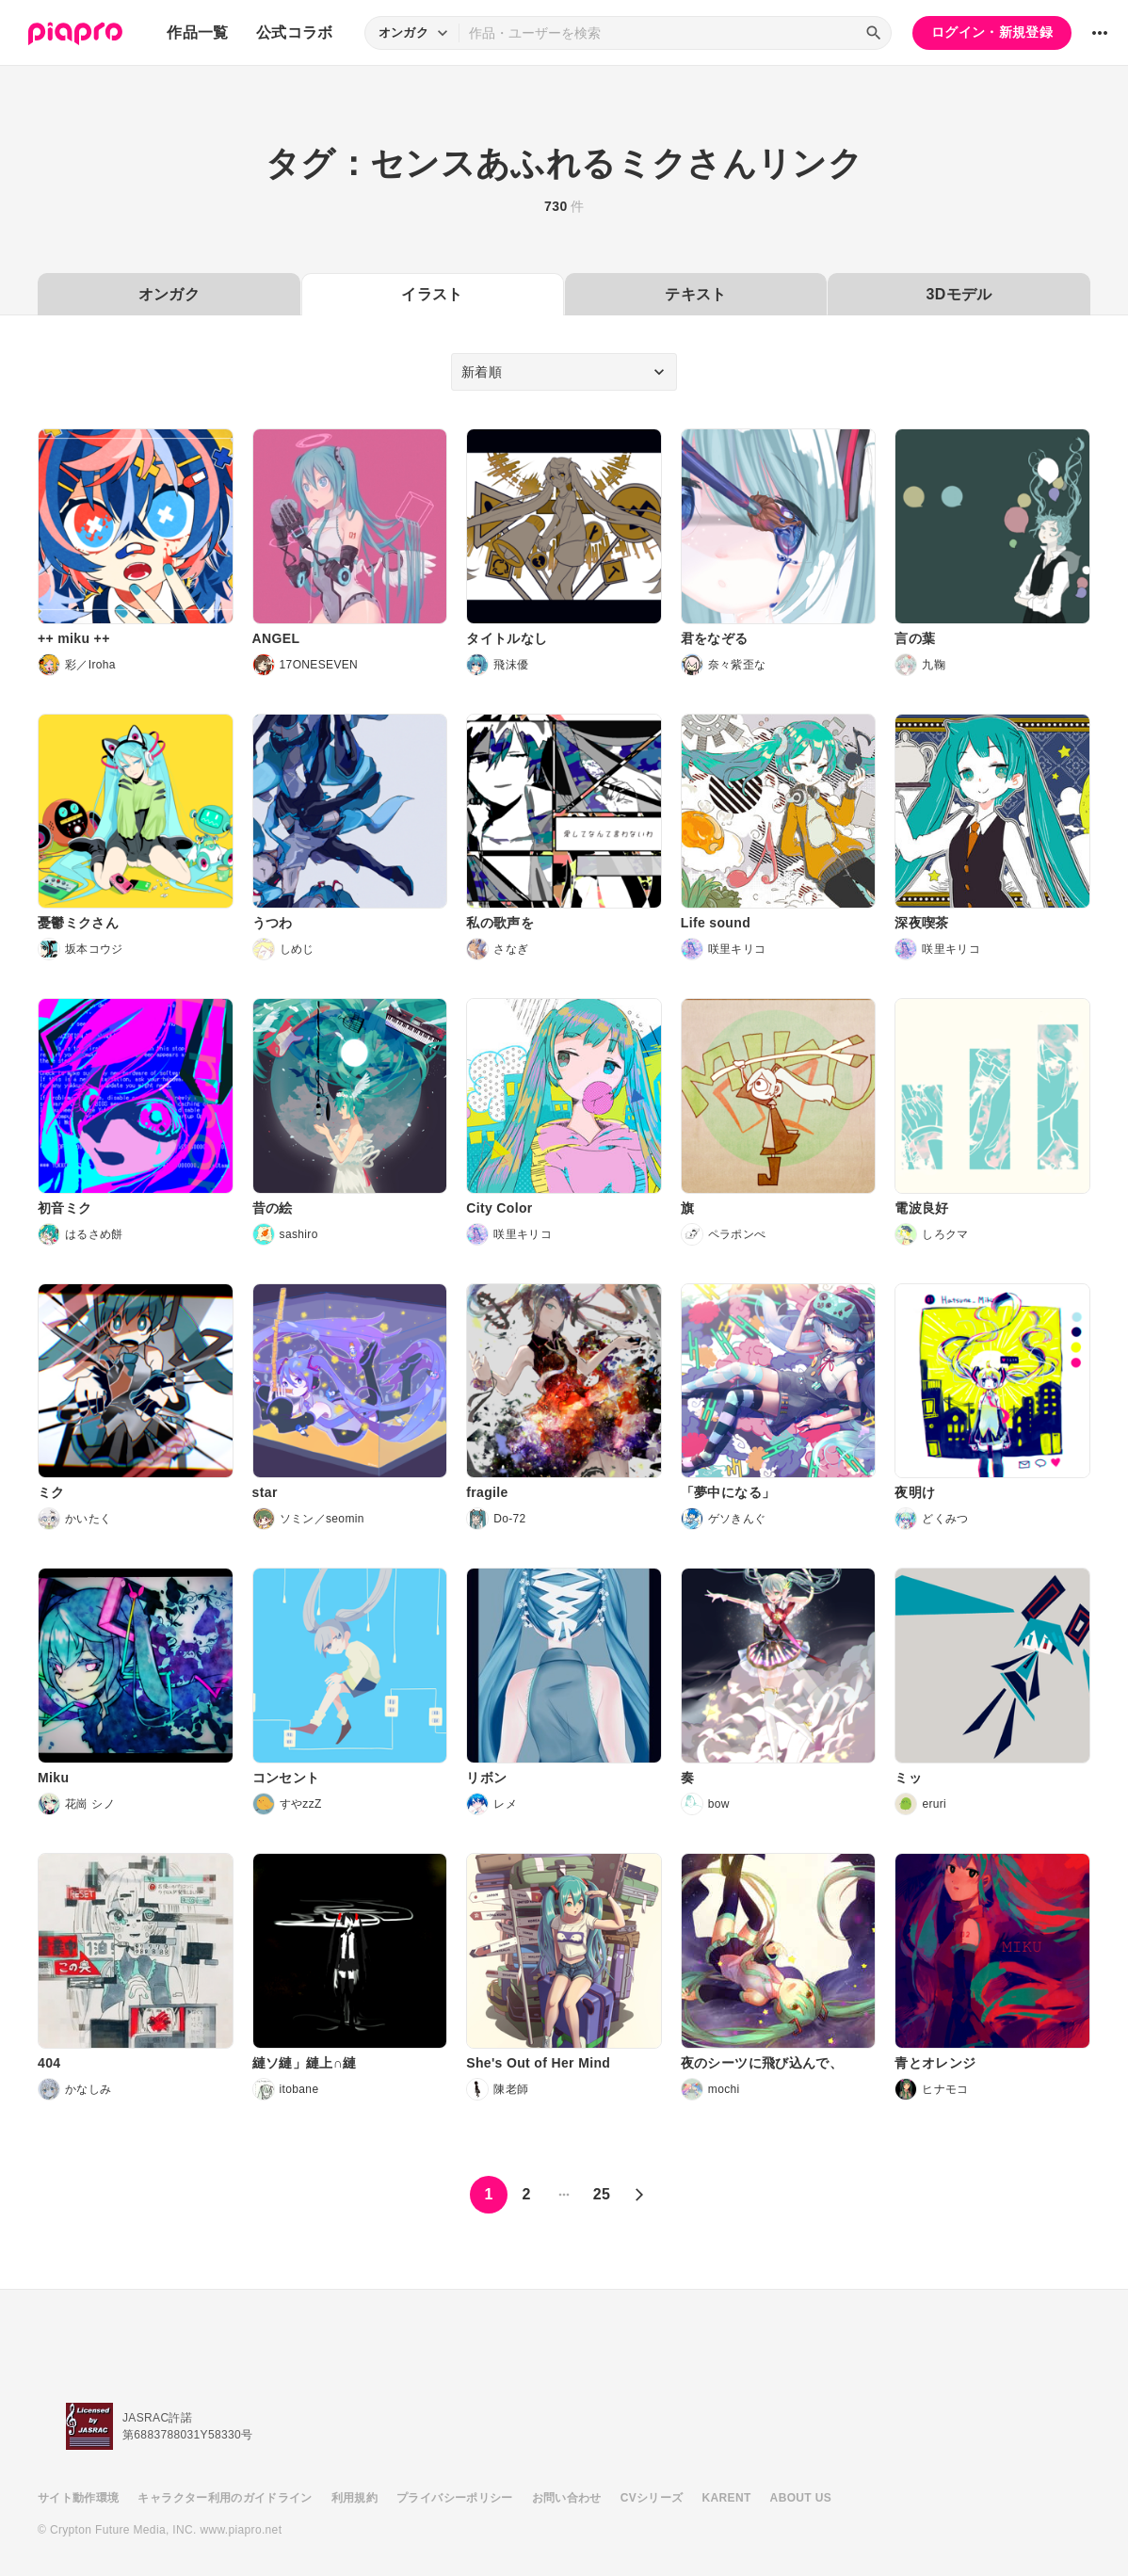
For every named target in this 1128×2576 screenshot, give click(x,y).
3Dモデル (959, 294)
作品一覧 (197, 32)
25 (602, 2194)
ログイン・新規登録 (992, 32)
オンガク (169, 294)
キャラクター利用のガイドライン (224, 2497)
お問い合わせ (567, 2497)
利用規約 (354, 2497)
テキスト (695, 294)
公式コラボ (294, 32)
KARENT (726, 2497)
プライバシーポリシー (454, 2497)
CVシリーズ (652, 2497)
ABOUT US (800, 2497)
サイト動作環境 (78, 2497)
